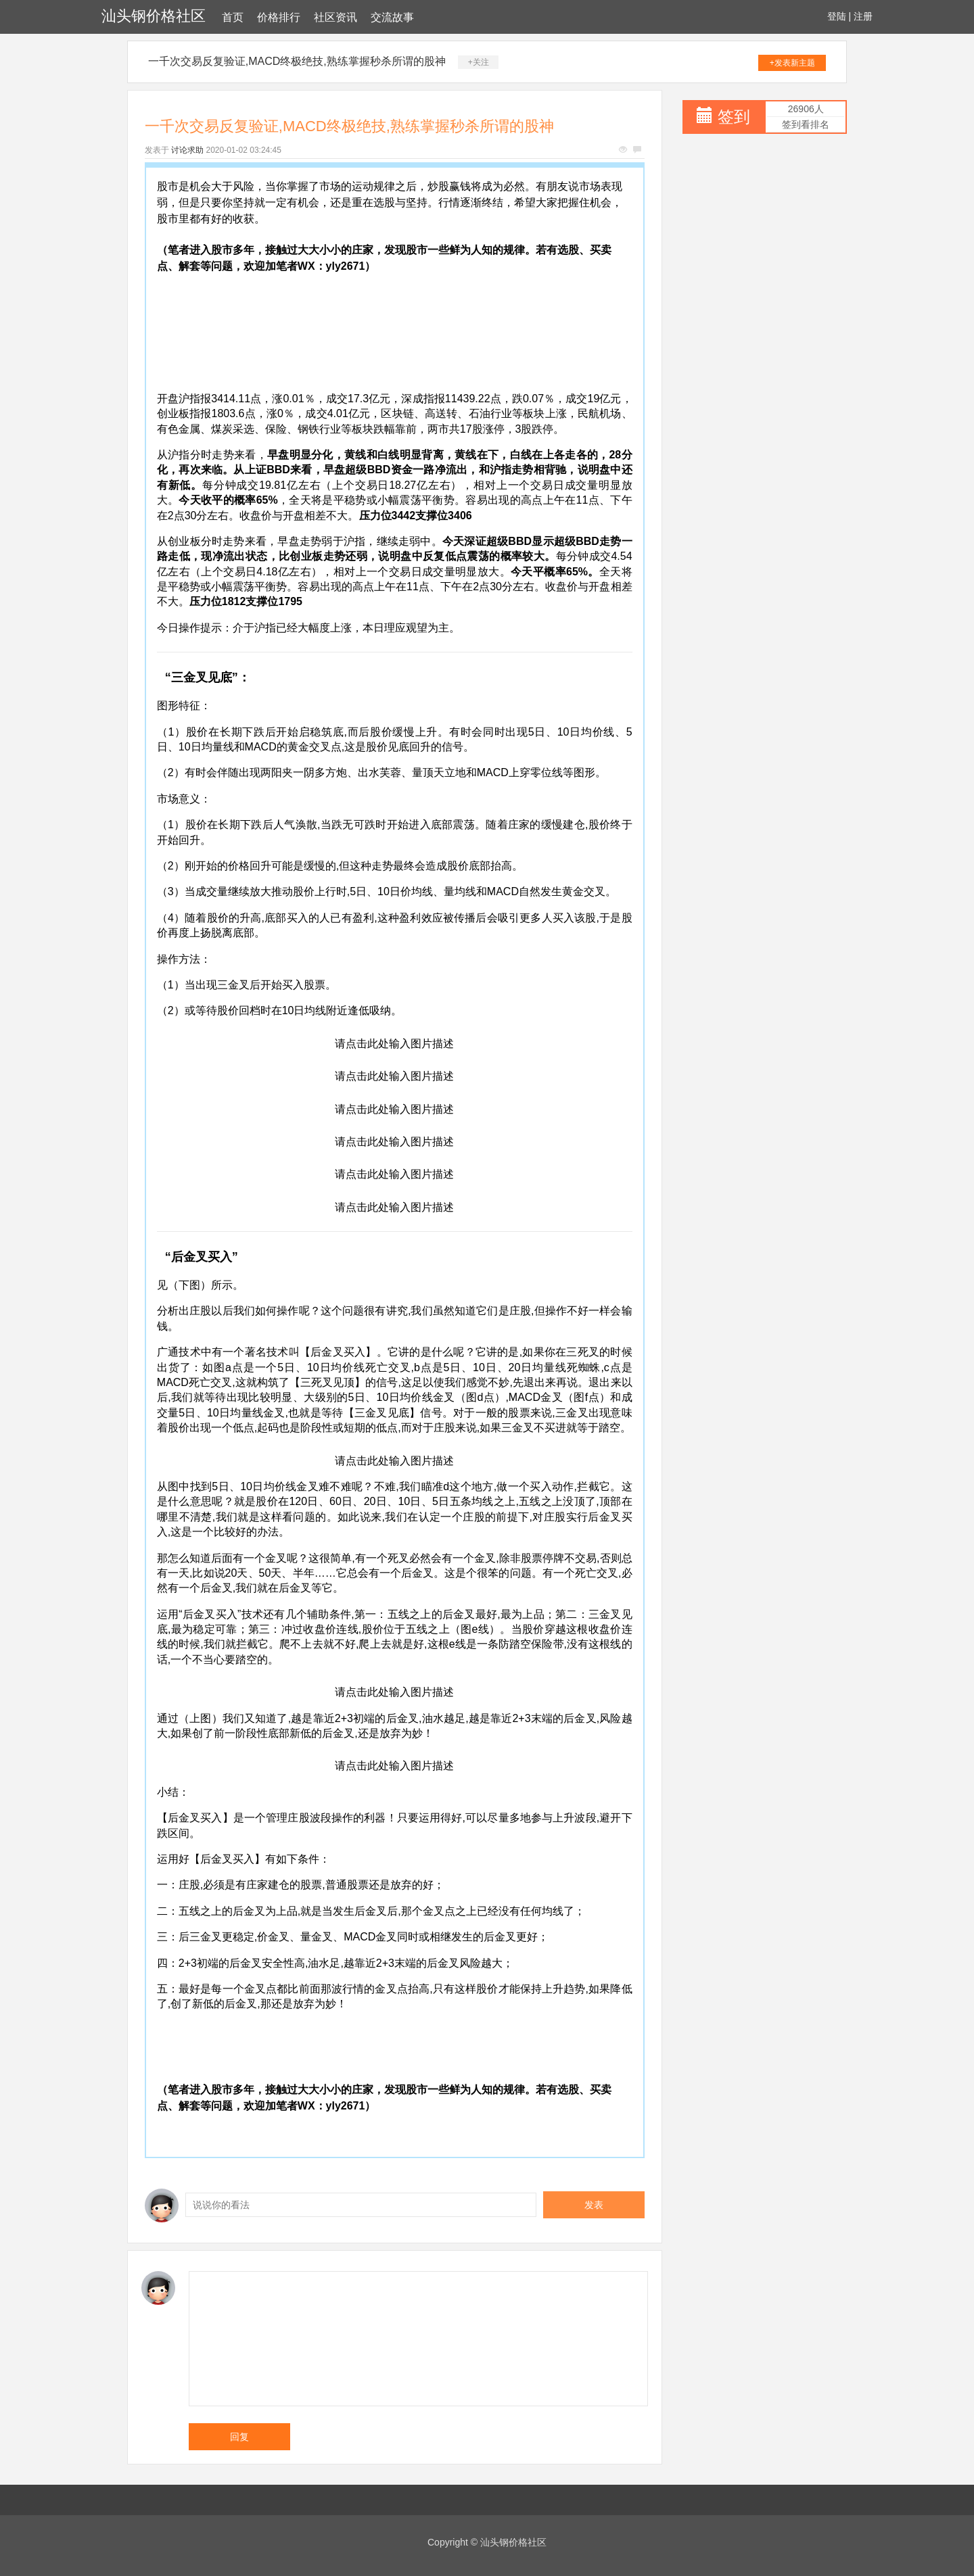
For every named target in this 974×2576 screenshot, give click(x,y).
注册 (863, 16)
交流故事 (392, 17)
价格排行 (278, 17)
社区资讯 (335, 17)
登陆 (836, 16)
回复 (239, 2436)
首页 (233, 17)
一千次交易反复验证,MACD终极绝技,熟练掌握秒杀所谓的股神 (297, 61)
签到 (734, 117)
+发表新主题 (792, 63)
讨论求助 (187, 150)
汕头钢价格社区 (153, 15)
